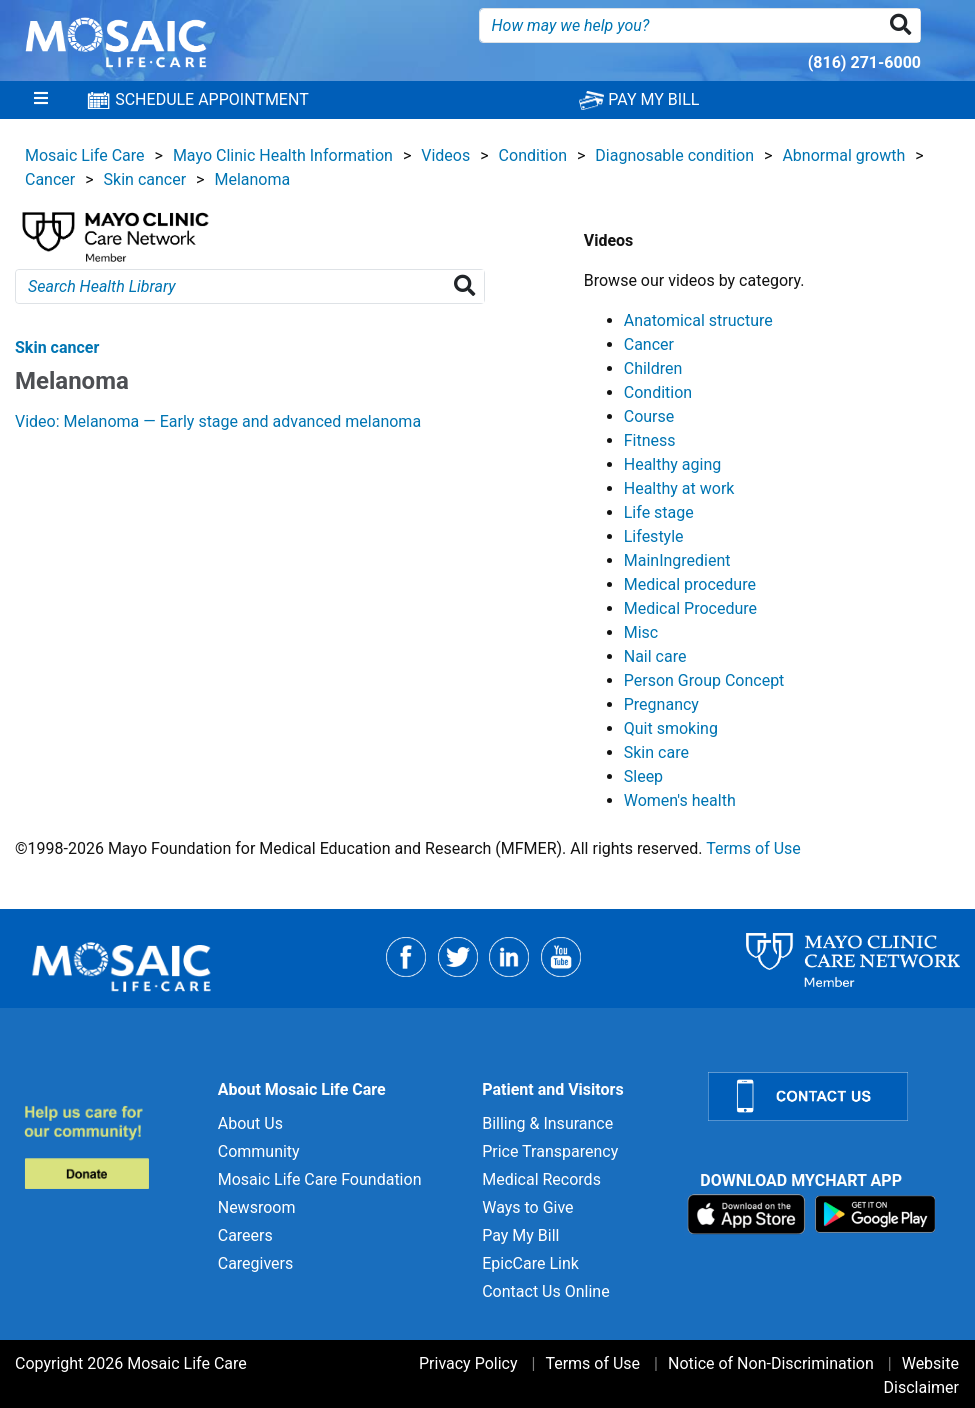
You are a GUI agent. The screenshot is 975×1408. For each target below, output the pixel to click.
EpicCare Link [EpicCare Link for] (530, 1263)
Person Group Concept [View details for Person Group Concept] (704, 680)
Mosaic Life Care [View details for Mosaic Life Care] (85, 155)
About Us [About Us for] (250, 1123)
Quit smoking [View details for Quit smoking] (671, 728)
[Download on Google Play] (875, 1213)
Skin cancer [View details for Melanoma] (57, 347)
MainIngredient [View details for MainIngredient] (677, 560)
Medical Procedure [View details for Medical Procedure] (690, 608)
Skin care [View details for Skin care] (656, 752)
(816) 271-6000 (864, 62)
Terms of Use (753, 848)
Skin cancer (145, 179)
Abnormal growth (843, 155)
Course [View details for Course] (649, 416)
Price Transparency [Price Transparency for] (550, 1151)
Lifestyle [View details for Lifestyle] (654, 536)
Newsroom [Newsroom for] (257, 1207)
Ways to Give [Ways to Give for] (527, 1207)
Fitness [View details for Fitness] (650, 440)
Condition (533, 155)
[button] (904, 25)
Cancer (50, 179)
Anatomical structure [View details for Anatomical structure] (698, 320)
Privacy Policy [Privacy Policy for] (468, 1363)
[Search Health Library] (468, 286)
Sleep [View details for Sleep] (643, 776)
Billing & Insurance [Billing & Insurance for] (547, 1123)
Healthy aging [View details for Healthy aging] (672, 464)
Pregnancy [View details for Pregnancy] (661, 704)
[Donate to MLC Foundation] (109, 1146)
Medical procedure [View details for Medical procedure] (690, 584)
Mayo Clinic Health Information (283, 155)
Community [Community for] (259, 1151)
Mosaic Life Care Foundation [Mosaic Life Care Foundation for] (320, 1179)
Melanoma (252, 179)
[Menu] (41, 100)
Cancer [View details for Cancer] (649, 344)
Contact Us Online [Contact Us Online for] (545, 1291)
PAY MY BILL (639, 99)
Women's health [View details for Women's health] (680, 800)
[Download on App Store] (748, 1213)
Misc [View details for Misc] (641, 632)
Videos (445, 155)
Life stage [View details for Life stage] (659, 512)
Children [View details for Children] (653, 368)
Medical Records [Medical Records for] (541, 1179)
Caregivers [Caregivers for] (256, 1263)
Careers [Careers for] (245, 1235)
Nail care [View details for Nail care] (655, 656)
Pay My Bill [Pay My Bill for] (520, 1235)
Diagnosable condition (674, 155)
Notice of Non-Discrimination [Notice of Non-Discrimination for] (771, 1363)
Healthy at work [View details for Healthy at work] (679, 488)
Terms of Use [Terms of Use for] (592, 1363)
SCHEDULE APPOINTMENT (197, 100)
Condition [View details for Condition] (658, 392)
